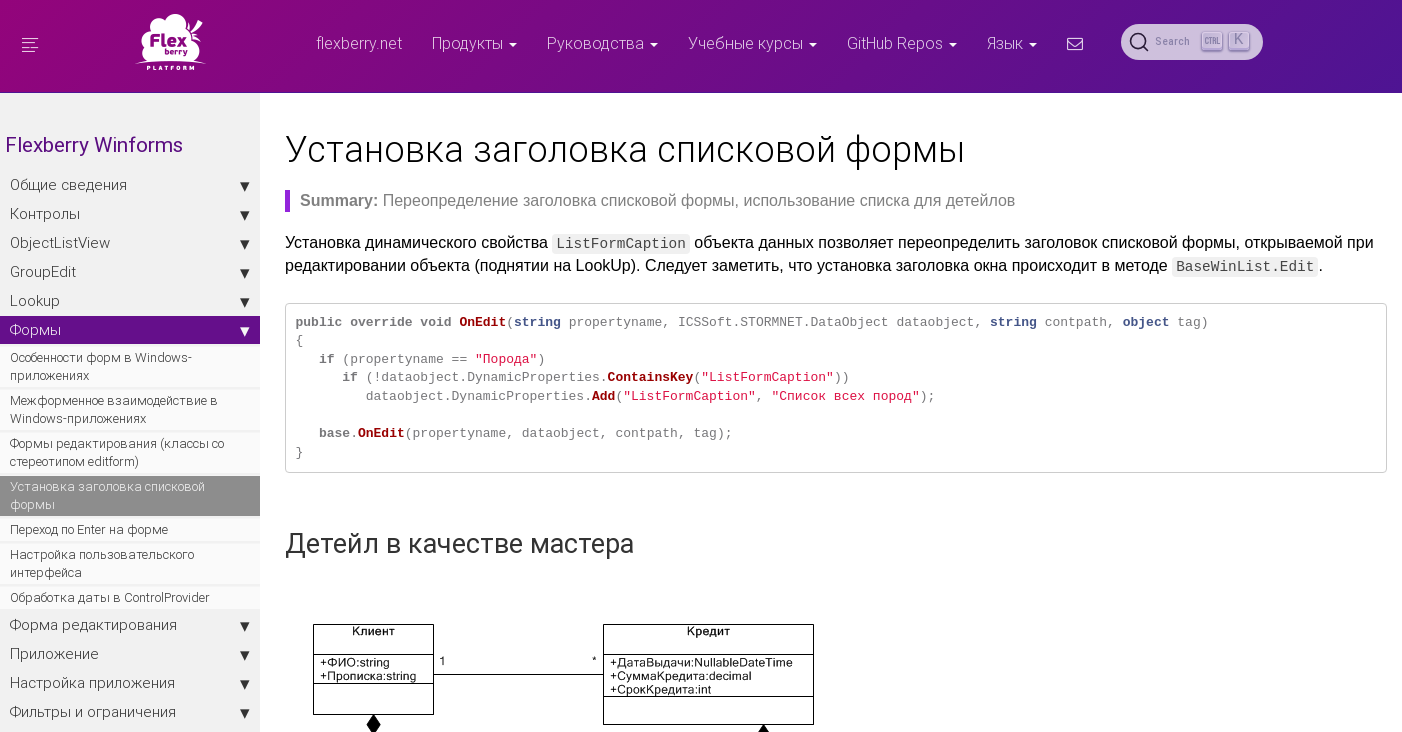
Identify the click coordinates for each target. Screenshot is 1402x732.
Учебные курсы (752, 43)
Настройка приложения (130, 683)
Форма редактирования (130, 625)
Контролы (130, 214)
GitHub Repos (902, 43)
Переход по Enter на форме (89, 529)
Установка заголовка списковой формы (107, 495)
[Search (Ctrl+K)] (1192, 42)
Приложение (130, 654)
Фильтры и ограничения (130, 712)
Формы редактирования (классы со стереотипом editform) (117, 452)
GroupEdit (130, 272)
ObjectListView (130, 243)
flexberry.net (359, 43)
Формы (130, 330)
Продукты (474, 43)
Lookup (130, 301)
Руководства (602, 43)
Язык (1012, 43)
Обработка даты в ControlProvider (110, 597)
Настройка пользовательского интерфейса (102, 563)
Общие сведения (130, 185)
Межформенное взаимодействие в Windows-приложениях (114, 409)
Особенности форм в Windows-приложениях (101, 366)
